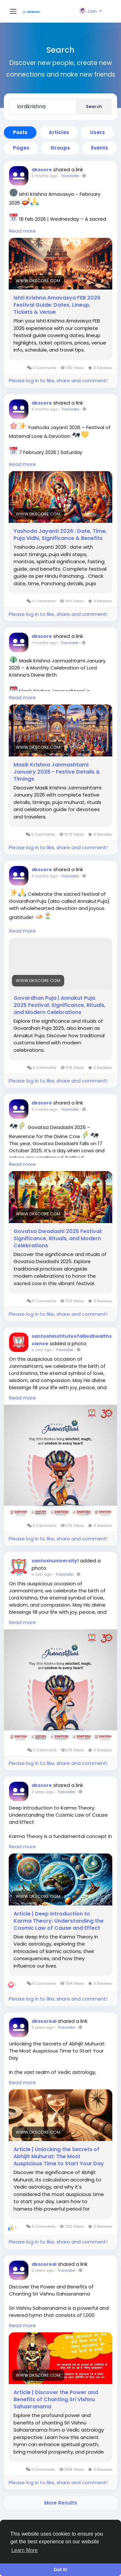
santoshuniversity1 (55, 1560)
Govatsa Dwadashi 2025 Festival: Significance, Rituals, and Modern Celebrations (58, 1238)
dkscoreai (44, 2021)
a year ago (42, 1349)
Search (94, 106)
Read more (22, 230)
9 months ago (44, 876)
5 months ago (44, 175)
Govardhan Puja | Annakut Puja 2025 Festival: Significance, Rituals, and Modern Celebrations (60, 1005)
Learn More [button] (24, 2550)
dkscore (42, 169)
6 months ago (44, 409)
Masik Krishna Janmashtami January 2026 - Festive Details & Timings (57, 772)
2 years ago (43, 1791)
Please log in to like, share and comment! (58, 380)
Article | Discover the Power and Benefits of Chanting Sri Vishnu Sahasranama (56, 2399)
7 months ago (44, 642)
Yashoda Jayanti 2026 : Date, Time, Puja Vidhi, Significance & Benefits (60, 535)
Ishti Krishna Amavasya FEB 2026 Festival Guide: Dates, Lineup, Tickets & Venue (57, 305)
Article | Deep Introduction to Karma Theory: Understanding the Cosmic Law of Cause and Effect (59, 1921)
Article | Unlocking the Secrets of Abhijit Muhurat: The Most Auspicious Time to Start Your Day (59, 2156)
